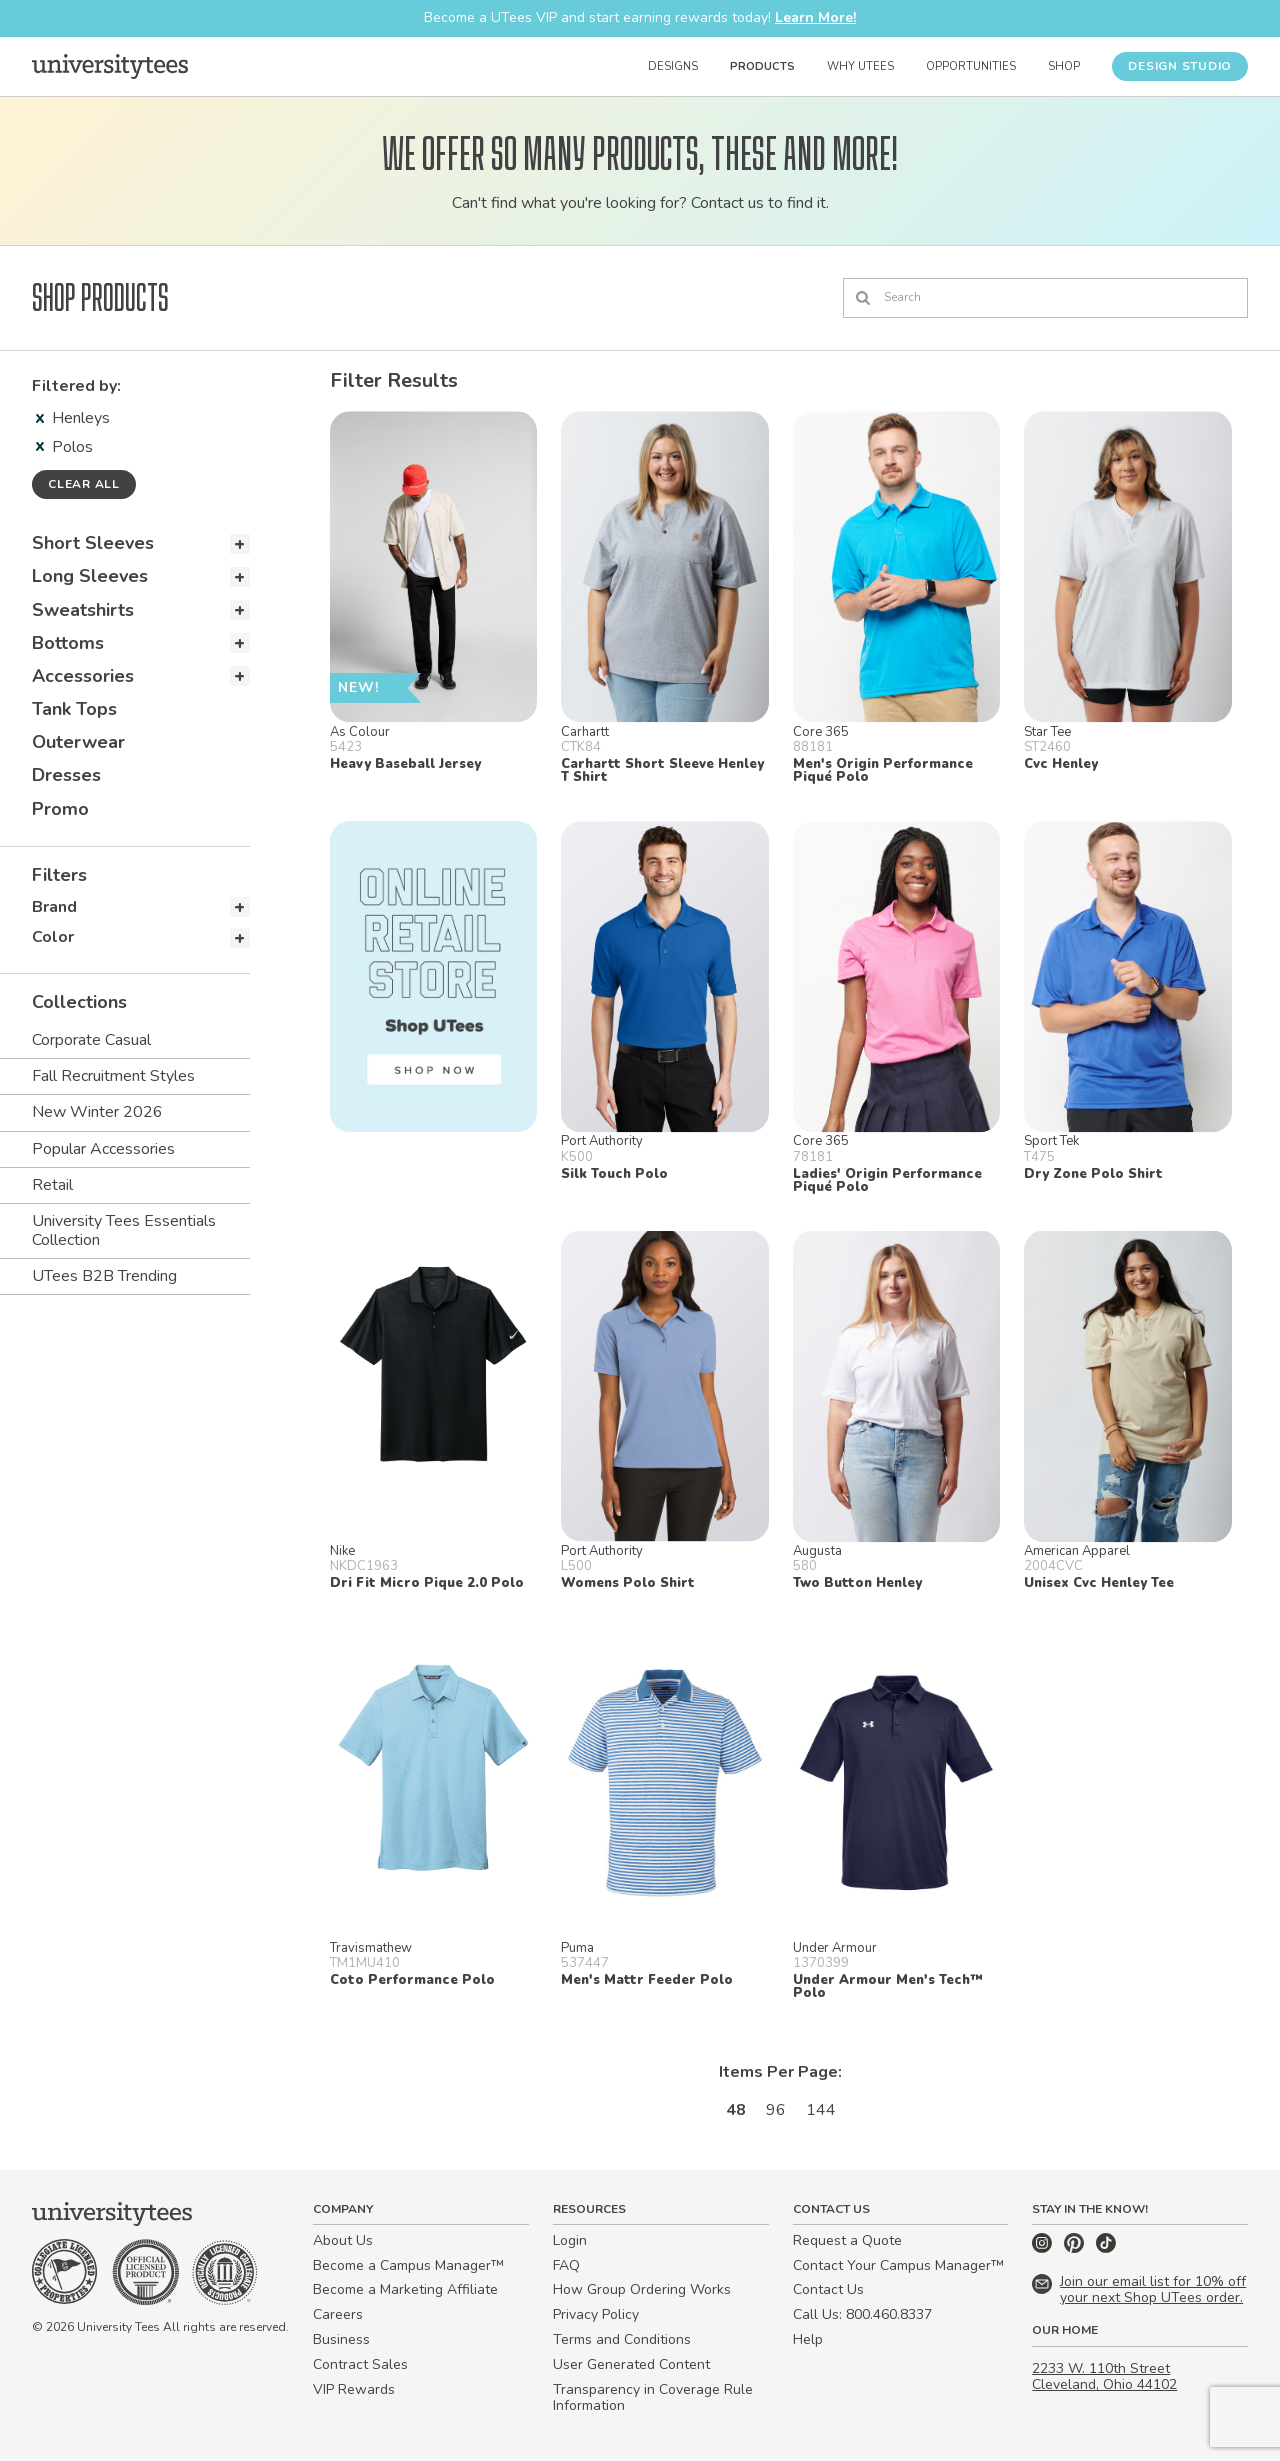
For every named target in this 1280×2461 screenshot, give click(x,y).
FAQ (566, 2265)
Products (762, 66)
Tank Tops (74, 709)
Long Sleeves (90, 576)
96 (776, 2110)
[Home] (110, 66)
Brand (54, 907)
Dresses (66, 775)
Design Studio (1180, 66)
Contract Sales (360, 2364)
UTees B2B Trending (104, 1276)
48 (736, 2110)
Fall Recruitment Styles (113, 1076)
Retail (52, 1185)
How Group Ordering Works (642, 2289)
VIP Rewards (354, 2389)
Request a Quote (847, 2240)
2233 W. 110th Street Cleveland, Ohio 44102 (1104, 2377)
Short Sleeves (93, 543)
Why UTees (860, 66)
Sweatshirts (83, 610)
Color (53, 937)
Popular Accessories (103, 1149)
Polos (64, 447)
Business (341, 2339)
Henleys (73, 418)
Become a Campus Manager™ (408, 2265)
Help (808, 2339)
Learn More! (815, 17)
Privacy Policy (596, 2314)
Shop (1064, 66)
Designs (673, 66)
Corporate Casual (91, 1040)
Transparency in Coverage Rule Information (653, 2398)
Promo (60, 809)
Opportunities (971, 66)
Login (570, 2240)
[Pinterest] (1076, 2248)
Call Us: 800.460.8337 (862, 2314)
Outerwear (78, 742)
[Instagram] (1044, 2248)
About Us (343, 2240)
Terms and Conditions (622, 2339)
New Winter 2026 (97, 1112)
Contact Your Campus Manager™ (898, 2265)
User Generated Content (631, 2364)
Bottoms (68, 643)
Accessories (83, 676)
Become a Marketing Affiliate (405, 2289)
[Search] (1045, 298)
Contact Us (828, 2289)
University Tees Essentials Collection (124, 1230)
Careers (338, 2314)
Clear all (84, 484)
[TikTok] (1106, 2248)
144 (821, 2110)
